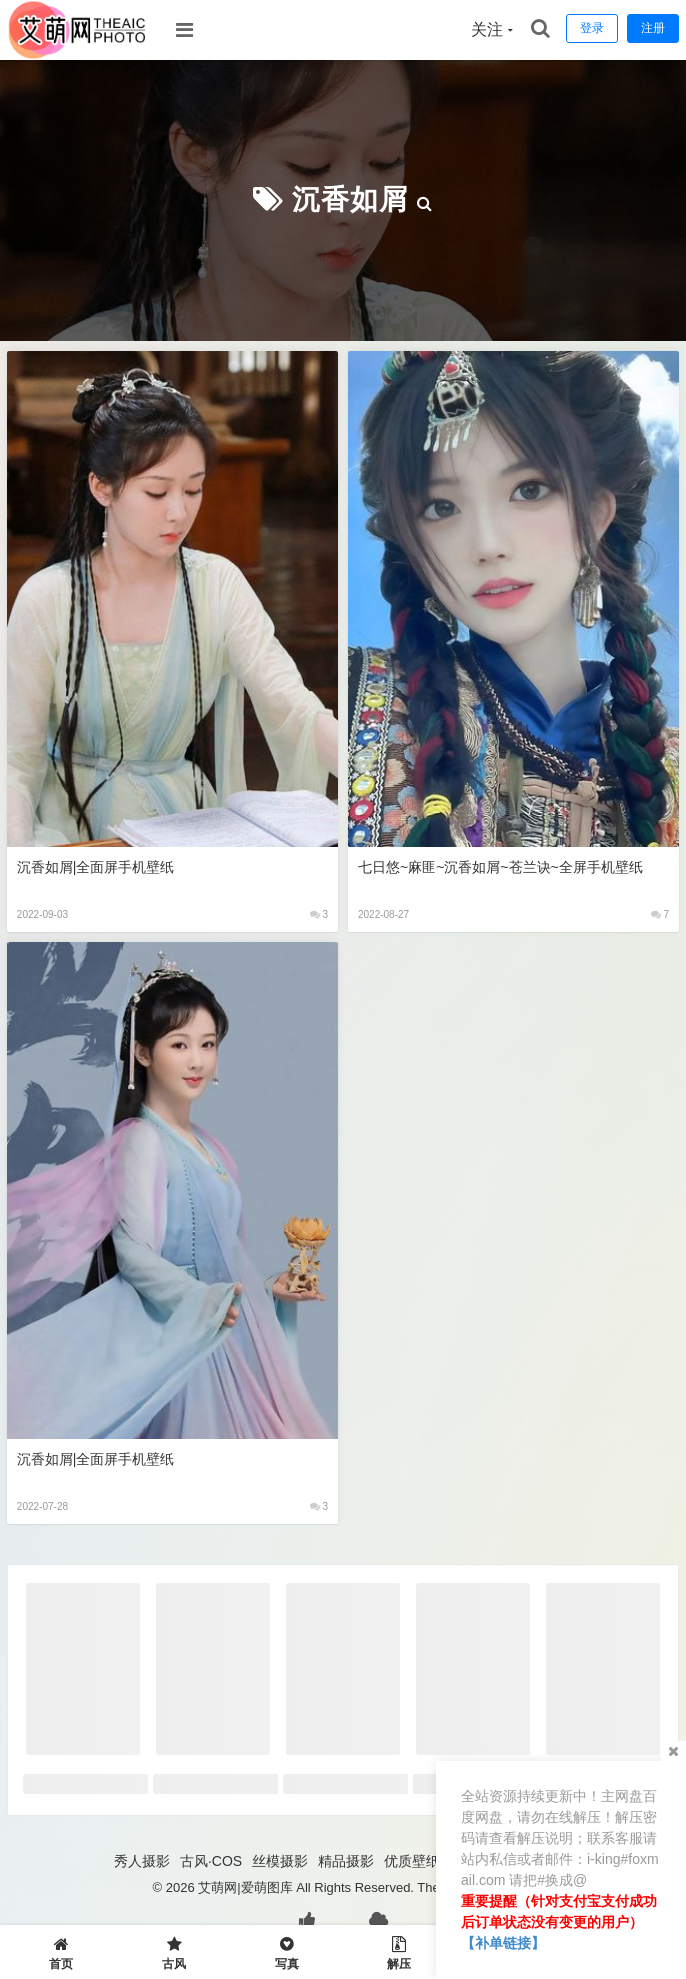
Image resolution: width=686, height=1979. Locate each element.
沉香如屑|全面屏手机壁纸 (96, 867)
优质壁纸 (412, 1861)
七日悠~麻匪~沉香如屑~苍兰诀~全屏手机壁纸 (500, 867)
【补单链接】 (503, 1943)
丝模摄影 (280, 1861)
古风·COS (211, 1861)
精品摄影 (346, 1861)
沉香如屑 (350, 199)
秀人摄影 (142, 1861)
